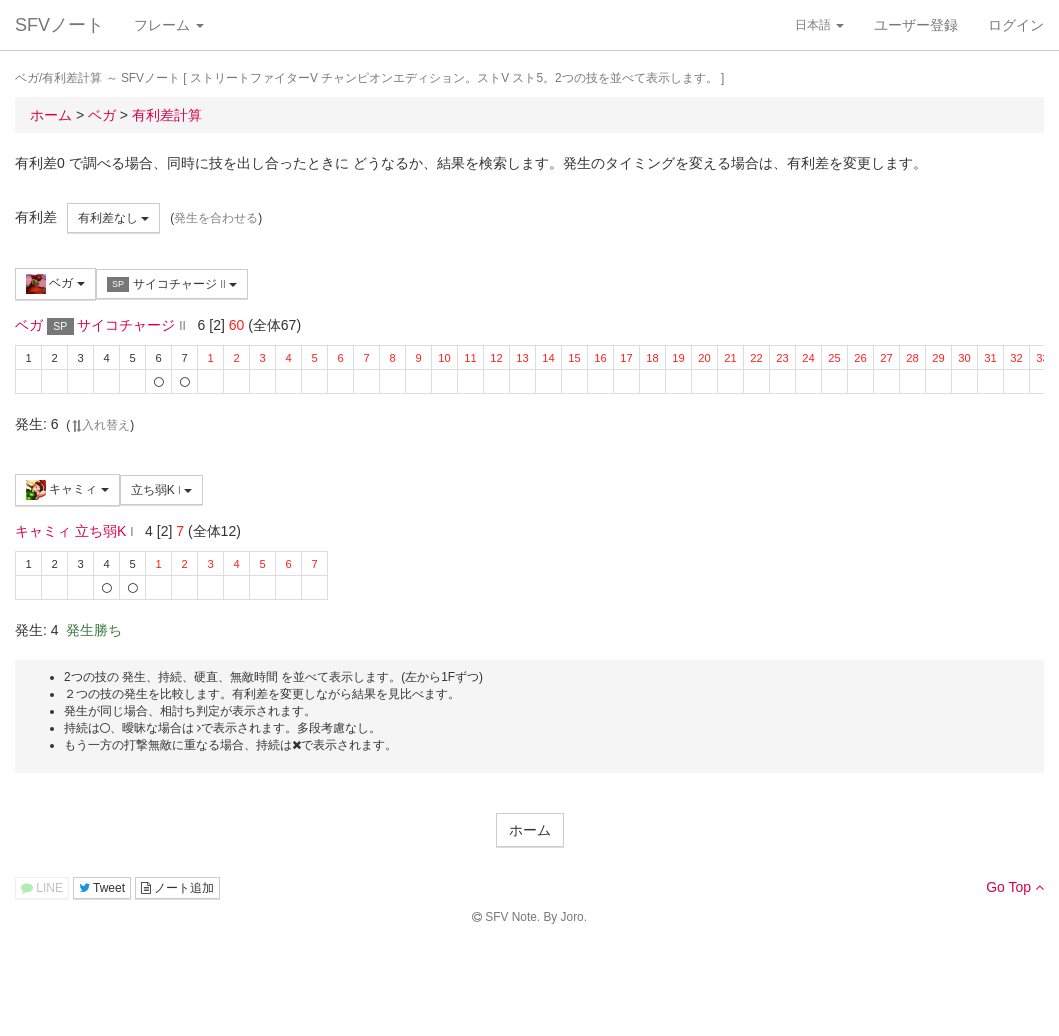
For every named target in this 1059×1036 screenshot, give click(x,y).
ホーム (530, 830)
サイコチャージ (172, 284)
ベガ (55, 284)
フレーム (169, 25)
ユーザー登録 (916, 25)
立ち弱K (162, 490)
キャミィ (67, 490)
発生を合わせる (216, 218)
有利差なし (113, 218)
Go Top (1015, 887)
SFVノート (59, 25)
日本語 (819, 25)
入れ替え (100, 425)
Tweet (102, 888)
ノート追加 (177, 888)
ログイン (1016, 25)
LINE (42, 888)
